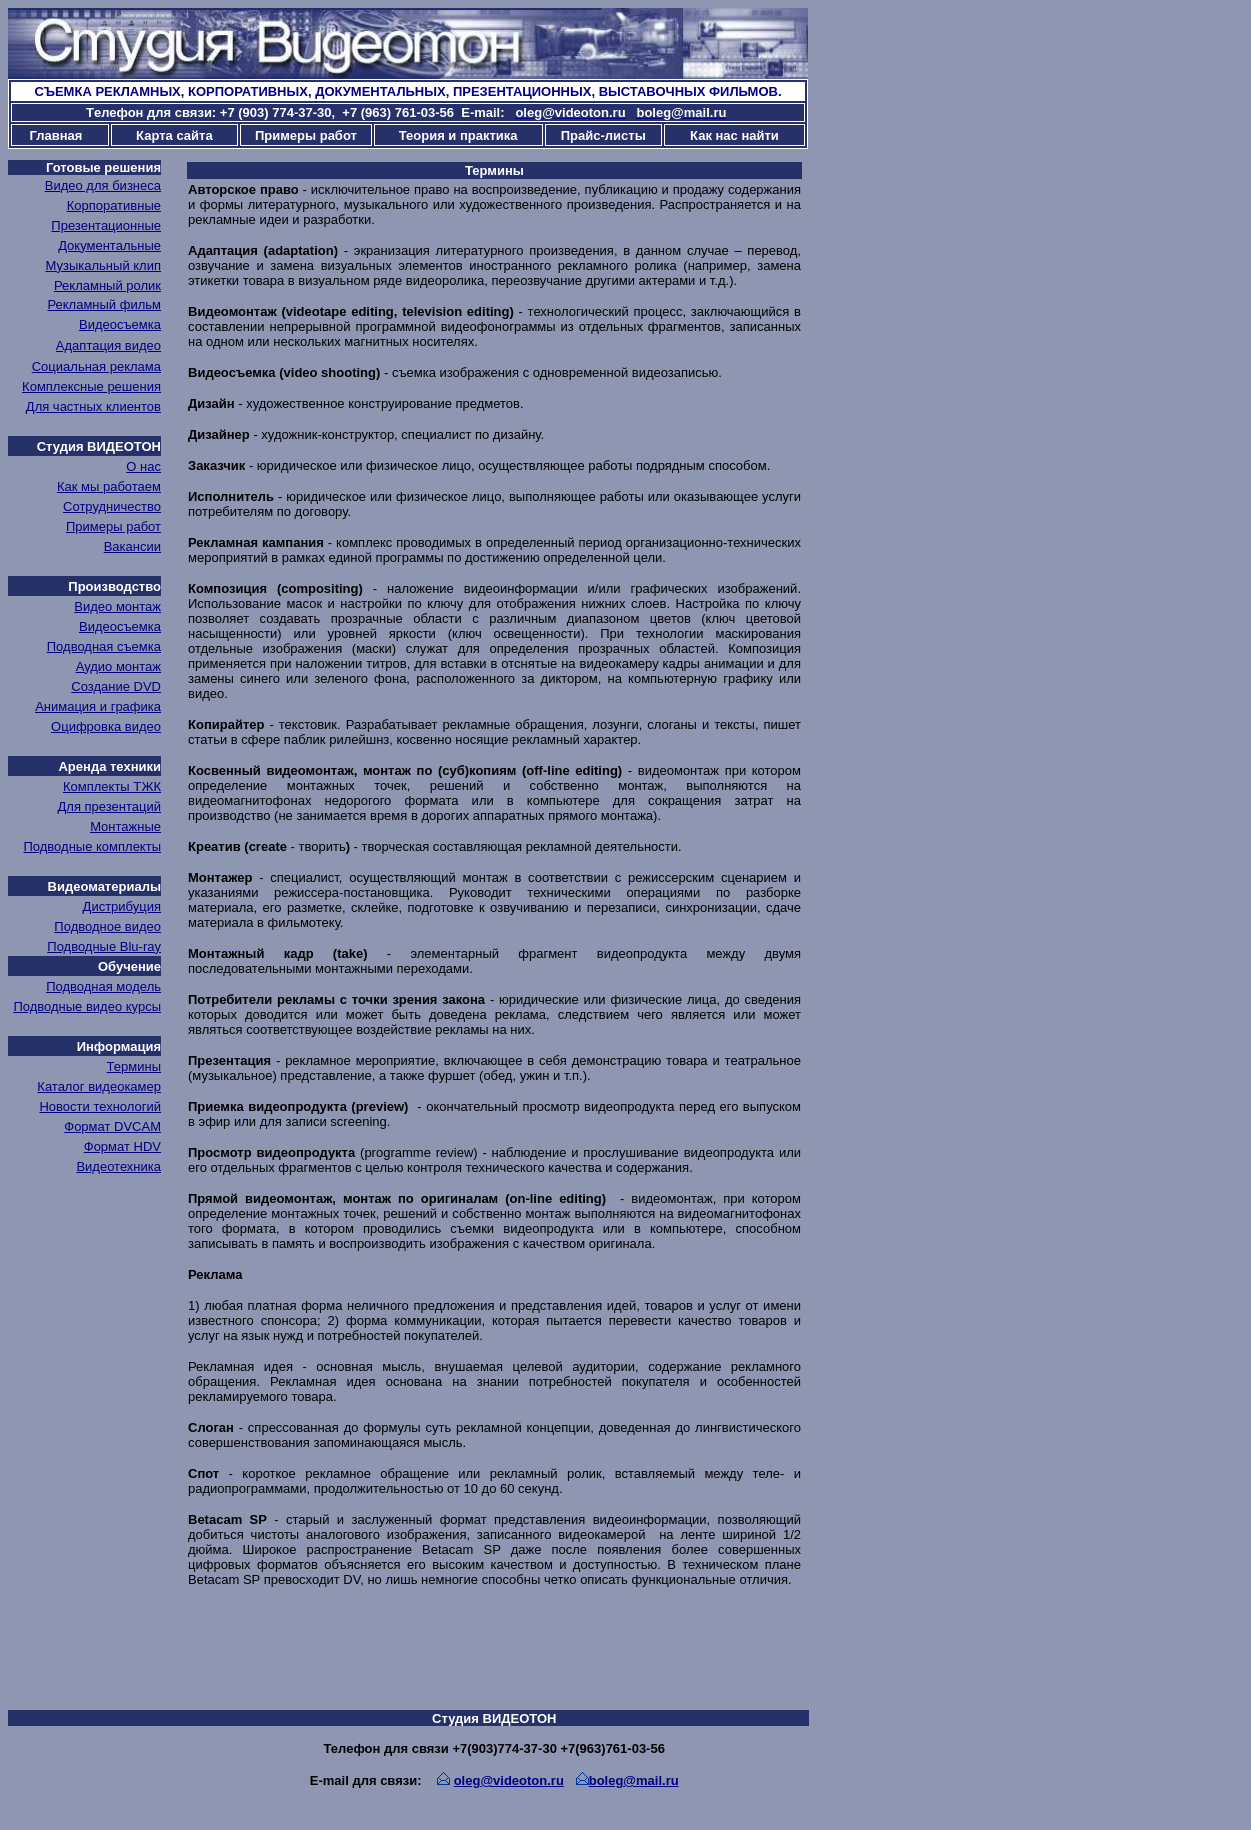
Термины (134, 1066)
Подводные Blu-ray (104, 946)
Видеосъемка (120, 324)
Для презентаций (110, 806)
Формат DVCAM (112, 1126)
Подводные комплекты (92, 846)
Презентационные (106, 225)
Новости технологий (100, 1106)
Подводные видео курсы (87, 1006)
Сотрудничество (112, 506)
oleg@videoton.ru (509, 1780)
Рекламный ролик (107, 285)
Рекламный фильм (104, 304)
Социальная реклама (96, 366)
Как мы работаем (109, 486)
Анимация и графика (98, 706)
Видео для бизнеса (103, 185)
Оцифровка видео (106, 726)
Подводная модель (103, 986)
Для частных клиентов (93, 406)
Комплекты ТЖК (112, 786)
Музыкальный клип (103, 265)
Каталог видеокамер (99, 1086)
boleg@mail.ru (634, 1780)
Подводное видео (107, 926)
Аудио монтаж (118, 666)
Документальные (109, 245)
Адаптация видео (108, 345)
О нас (143, 466)
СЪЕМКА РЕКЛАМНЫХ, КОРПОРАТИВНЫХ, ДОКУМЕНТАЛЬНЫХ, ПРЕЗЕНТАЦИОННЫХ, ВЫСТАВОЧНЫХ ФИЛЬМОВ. (407, 91)
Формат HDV (122, 1146)
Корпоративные (114, 205)
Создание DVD (116, 686)
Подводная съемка (104, 646)
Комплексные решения (91, 386)
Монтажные (125, 826)
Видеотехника (118, 1166)
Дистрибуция (122, 906)
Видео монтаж (117, 606)
